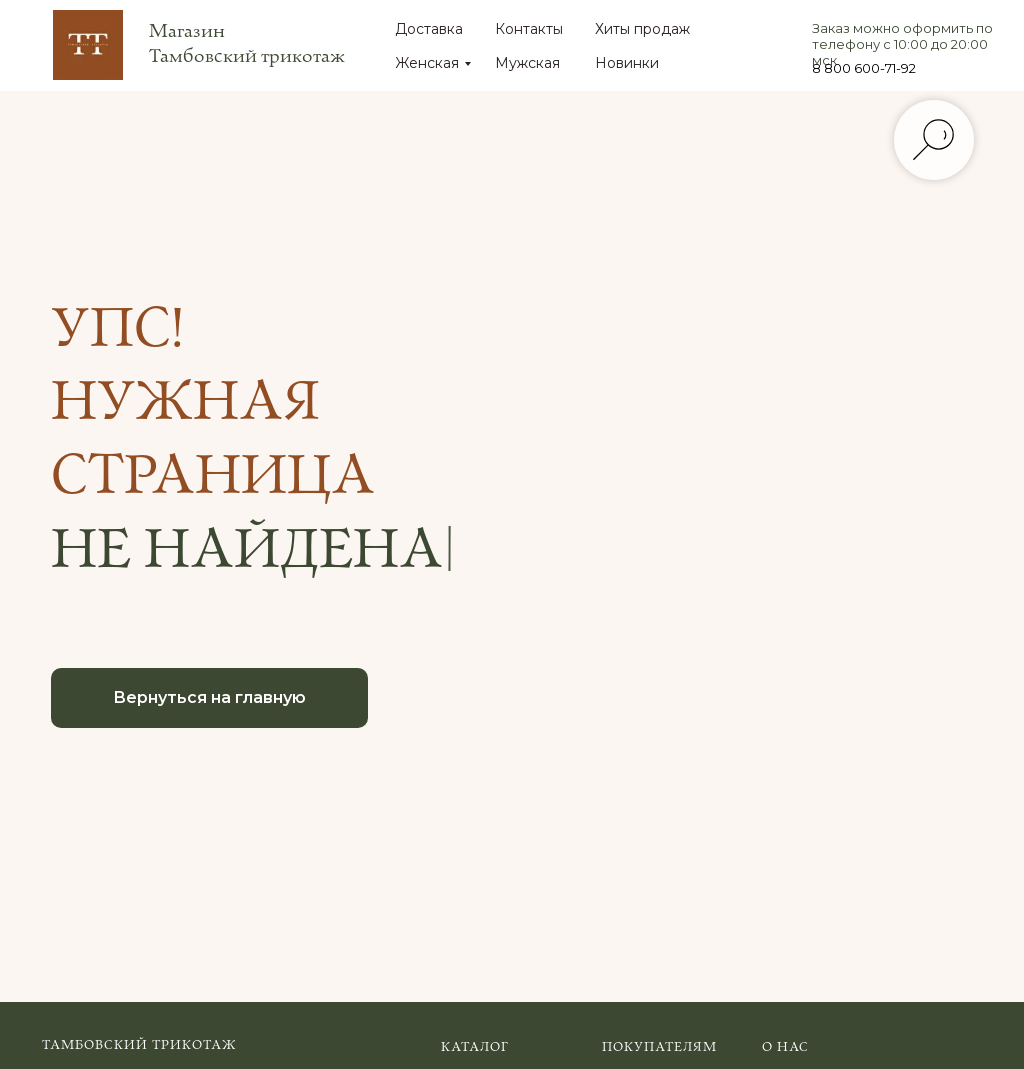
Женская (427, 63)
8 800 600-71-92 (864, 68)
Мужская (527, 63)
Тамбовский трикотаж (139, 1045)
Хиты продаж (642, 29)
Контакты (529, 29)
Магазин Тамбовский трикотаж (247, 44)
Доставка (429, 29)
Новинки (627, 63)
